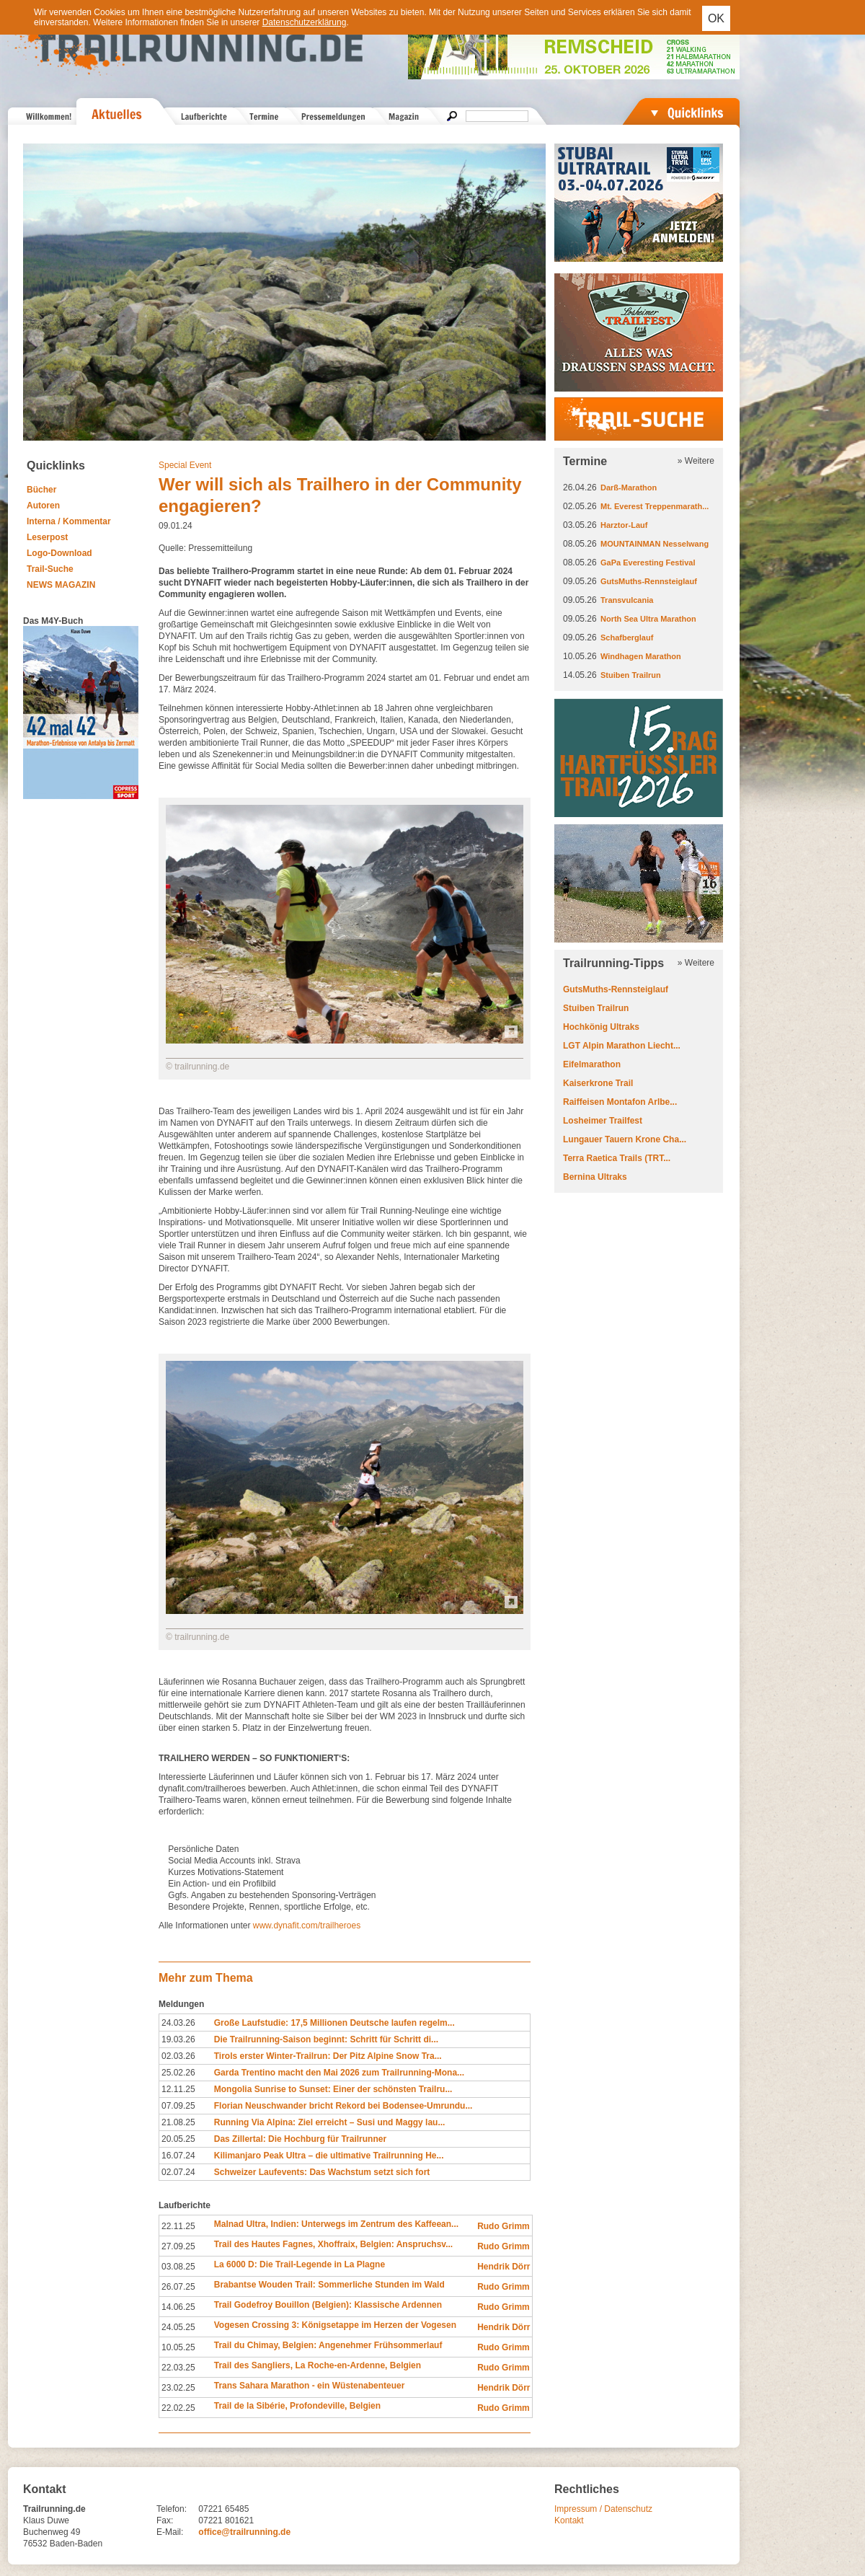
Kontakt (569, 2520)
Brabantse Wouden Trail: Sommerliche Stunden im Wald (329, 2285)
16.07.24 (178, 2156)
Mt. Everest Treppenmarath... (654, 506)
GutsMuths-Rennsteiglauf (648, 581)
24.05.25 (178, 2327)
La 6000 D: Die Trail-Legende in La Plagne (299, 2264)
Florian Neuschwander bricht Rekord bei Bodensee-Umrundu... (343, 2106)
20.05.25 (178, 2139)
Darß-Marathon (628, 487)
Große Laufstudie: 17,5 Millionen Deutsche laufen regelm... (334, 2023)
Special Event (185, 465)
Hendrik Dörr (503, 2267)
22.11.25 (178, 2226)
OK (716, 18)
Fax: (164, 2520)
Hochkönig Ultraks (601, 1027)
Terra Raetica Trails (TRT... (616, 1158)
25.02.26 (178, 2073)
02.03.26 (178, 2056)
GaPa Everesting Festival (647, 562)
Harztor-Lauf (623, 525)
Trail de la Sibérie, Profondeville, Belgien (297, 2406)
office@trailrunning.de (244, 2532)
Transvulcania (626, 600)
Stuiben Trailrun (630, 675)
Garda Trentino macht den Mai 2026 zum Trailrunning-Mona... (339, 2073)
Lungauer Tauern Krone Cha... (624, 1139)
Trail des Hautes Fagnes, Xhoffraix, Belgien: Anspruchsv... (333, 2244)
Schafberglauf (626, 637)
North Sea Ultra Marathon (648, 618)
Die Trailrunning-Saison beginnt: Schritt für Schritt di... (326, 2039)
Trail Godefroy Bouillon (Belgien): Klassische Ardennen (328, 2305)
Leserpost (47, 537)
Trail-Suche (50, 569)
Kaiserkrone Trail (598, 1083)
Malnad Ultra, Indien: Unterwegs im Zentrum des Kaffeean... (336, 2224)
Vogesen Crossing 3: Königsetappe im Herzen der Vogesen (335, 2325)
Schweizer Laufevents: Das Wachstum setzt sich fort (322, 2172)
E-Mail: (169, 2532)
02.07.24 (178, 2172)
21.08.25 (178, 2122)
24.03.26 (178, 2023)
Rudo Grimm (503, 2226)
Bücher (41, 490)
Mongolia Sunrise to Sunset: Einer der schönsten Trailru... (333, 2089)
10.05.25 (178, 2347)
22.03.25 (178, 2368)
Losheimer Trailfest (602, 1121)
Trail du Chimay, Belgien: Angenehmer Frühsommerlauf (328, 2345)
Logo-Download (59, 553)
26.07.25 (178, 2287)
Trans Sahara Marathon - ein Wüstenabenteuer (309, 2386)
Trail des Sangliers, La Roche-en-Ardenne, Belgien (317, 2365)
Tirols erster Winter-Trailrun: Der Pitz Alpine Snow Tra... (328, 2056)
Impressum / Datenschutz (603, 2509)
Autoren (43, 505)
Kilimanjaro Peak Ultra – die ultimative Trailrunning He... (329, 2156)
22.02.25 (178, 2408)
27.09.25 (178, 2246)
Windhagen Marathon (640, 656)
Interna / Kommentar (69, 521)
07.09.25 (178, 2106)
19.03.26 (178, 2039)
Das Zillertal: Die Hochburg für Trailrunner (300, 2139)
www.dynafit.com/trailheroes (306, 1925)
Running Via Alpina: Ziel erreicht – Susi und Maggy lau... (329, 2122)
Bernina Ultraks (595, 1177)
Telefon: (171, 2509)
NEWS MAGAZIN (61, 585)
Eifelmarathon (592, 1064)
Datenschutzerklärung (304, 22)
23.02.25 (178, 2388)
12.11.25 (178, 2089)
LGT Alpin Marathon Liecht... (621, 1046)
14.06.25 (178, 2307)
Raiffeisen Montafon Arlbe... (620, 1102)
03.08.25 (178, 2267)
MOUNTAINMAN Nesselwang (654, 543)
